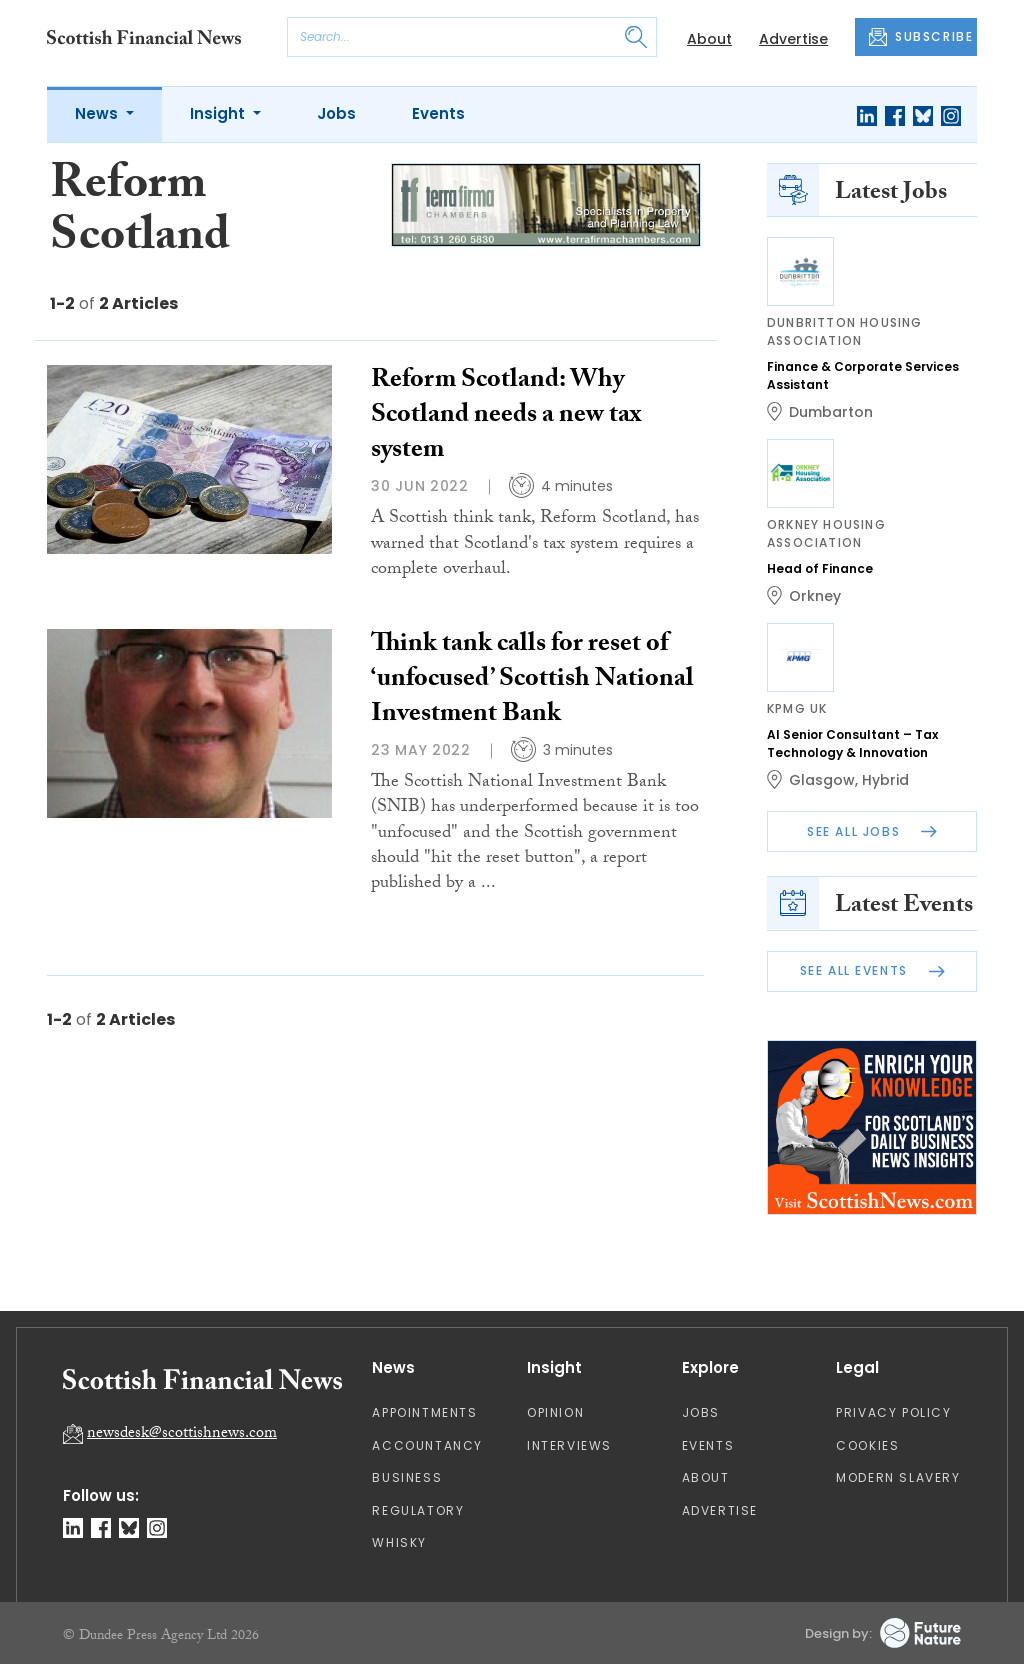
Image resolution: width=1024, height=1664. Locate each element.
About (709, 39)
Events (438, 113)
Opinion (555, 1412)
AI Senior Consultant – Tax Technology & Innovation (852, 743)
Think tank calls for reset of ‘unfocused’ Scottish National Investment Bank (532, 681)
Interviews (569, 1445)
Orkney (815, 596)
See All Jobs (872, 831)
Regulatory (418, 1510)
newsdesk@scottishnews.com (182, 1434)
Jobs (336, 113)
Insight (219, 113)
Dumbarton (831, 412)
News (98, 113)
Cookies (867, 1445)
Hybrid (885, 780)
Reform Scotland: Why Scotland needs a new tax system (506, 417)
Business (407, 1477)
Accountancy (427, 1445)
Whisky (399, 1542)
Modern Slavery (898, 1477)
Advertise (793, 39)
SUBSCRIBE (921, 37)
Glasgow (822, 780)
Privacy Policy (893, 1412)
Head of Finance (820, 568)
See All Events (872, 970)
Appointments (424, 1412)
